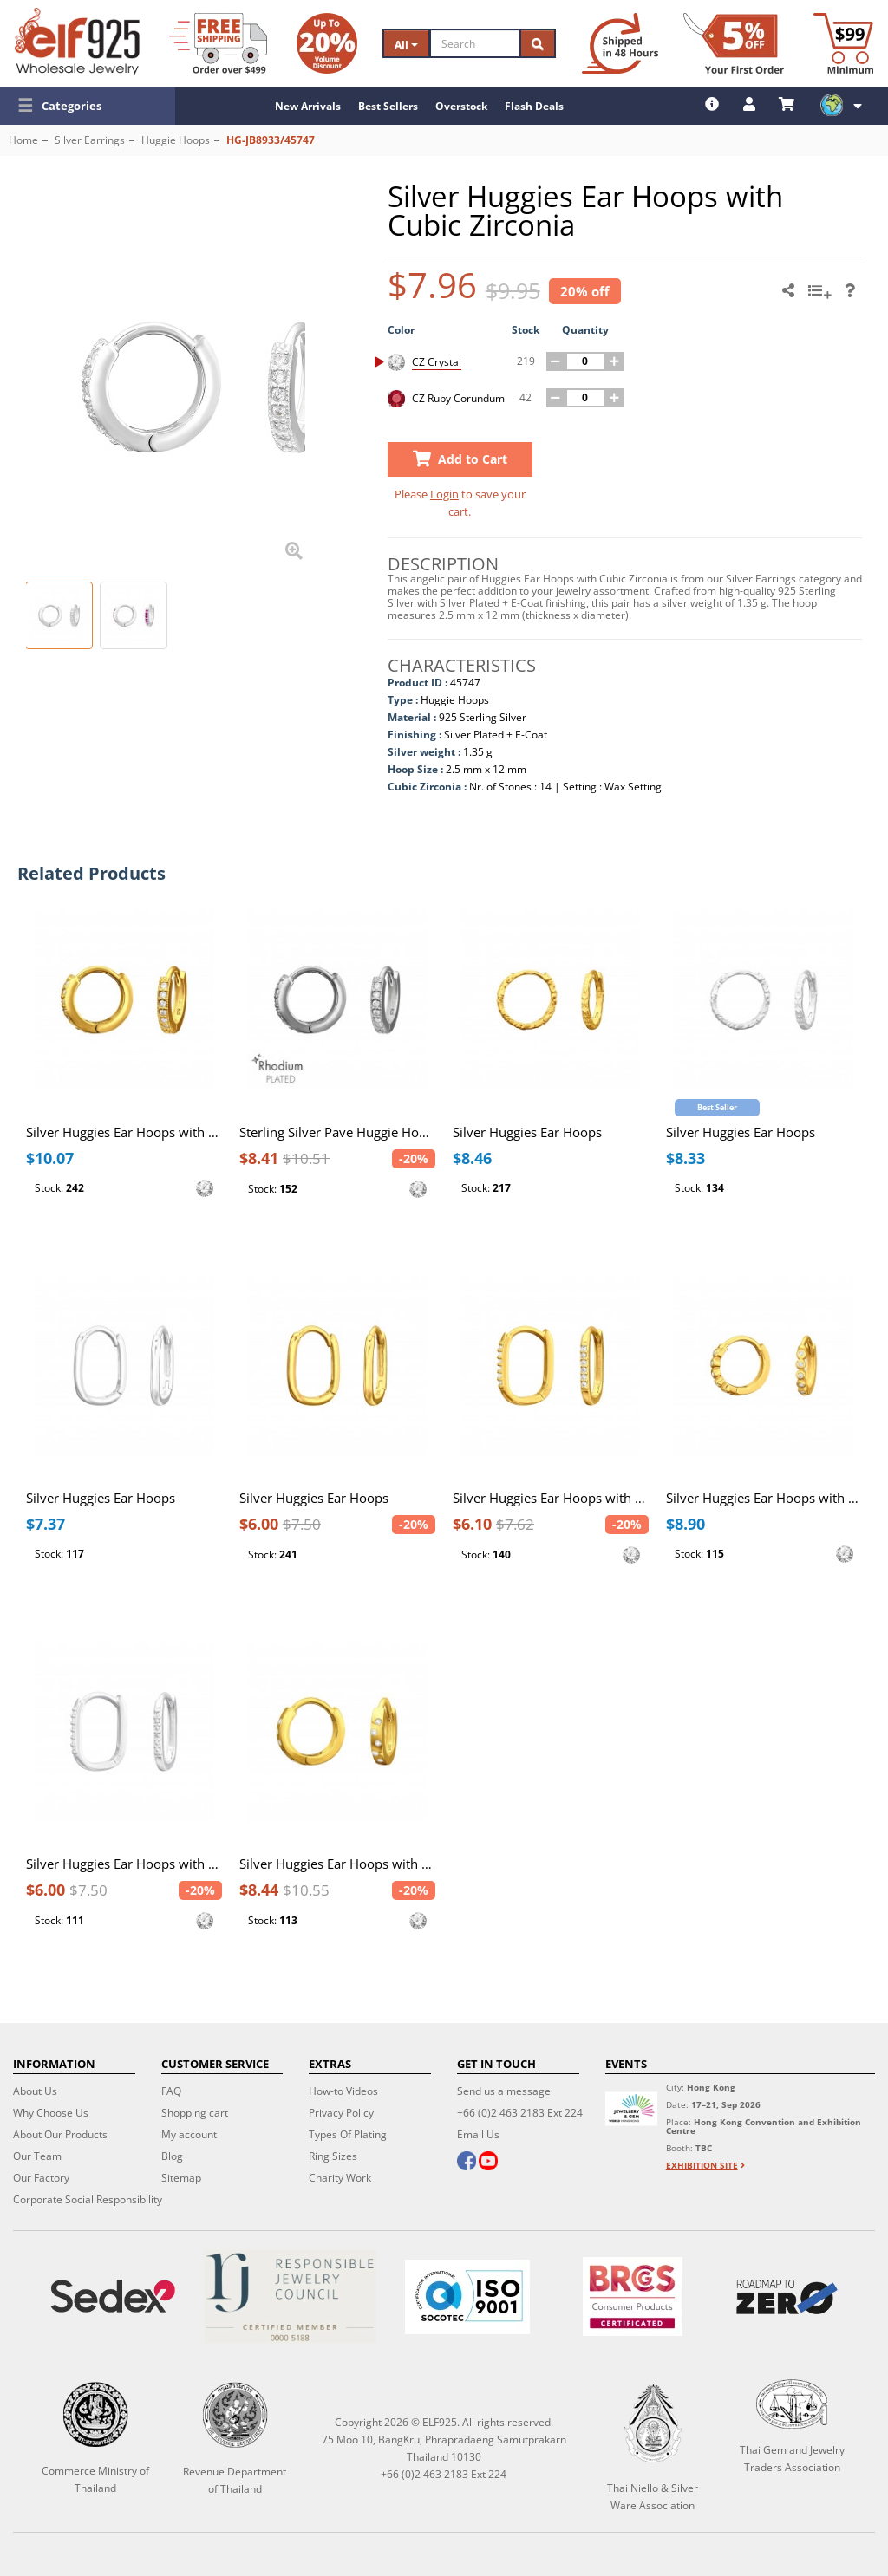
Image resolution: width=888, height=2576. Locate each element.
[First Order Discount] (733, 43)
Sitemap (181, 2177)
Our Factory (41, 2177)
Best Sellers (388, 106)
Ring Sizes (333, 2156)
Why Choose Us (50, 2112)
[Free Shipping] (218, 43)
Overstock (461, 106)
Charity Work (340, 2177)
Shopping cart (194, 2112)
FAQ (171, 2091)
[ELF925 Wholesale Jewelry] (77, 41)
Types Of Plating (348, 2134)
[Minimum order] (843, 43)
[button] (87, 106)
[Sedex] (112, 2296)
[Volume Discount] (327, 43)
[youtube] (488, 2162)
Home (23, 140)
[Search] (474, 43)
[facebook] (466, 2162)
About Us (35, 2091)
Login (444, 494)
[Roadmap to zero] (787, 2297)
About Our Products (60, 2134)
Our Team (37, 2156)
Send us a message (504, 2091)
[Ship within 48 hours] (620, 43)
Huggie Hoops (175, 140)
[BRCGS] (632, 2296)
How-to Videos (343, 2091)
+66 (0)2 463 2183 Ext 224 (520, 2112)
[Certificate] (289, 2296)
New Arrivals (308, 106)
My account (189, 2134)
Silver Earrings (90, 140)
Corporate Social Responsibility (87, 2199)
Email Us (478, 2134)
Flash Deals (534, 106)
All (406, 44)
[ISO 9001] (467, 2297)
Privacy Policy (341, 2112)
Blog (172, 2156)
